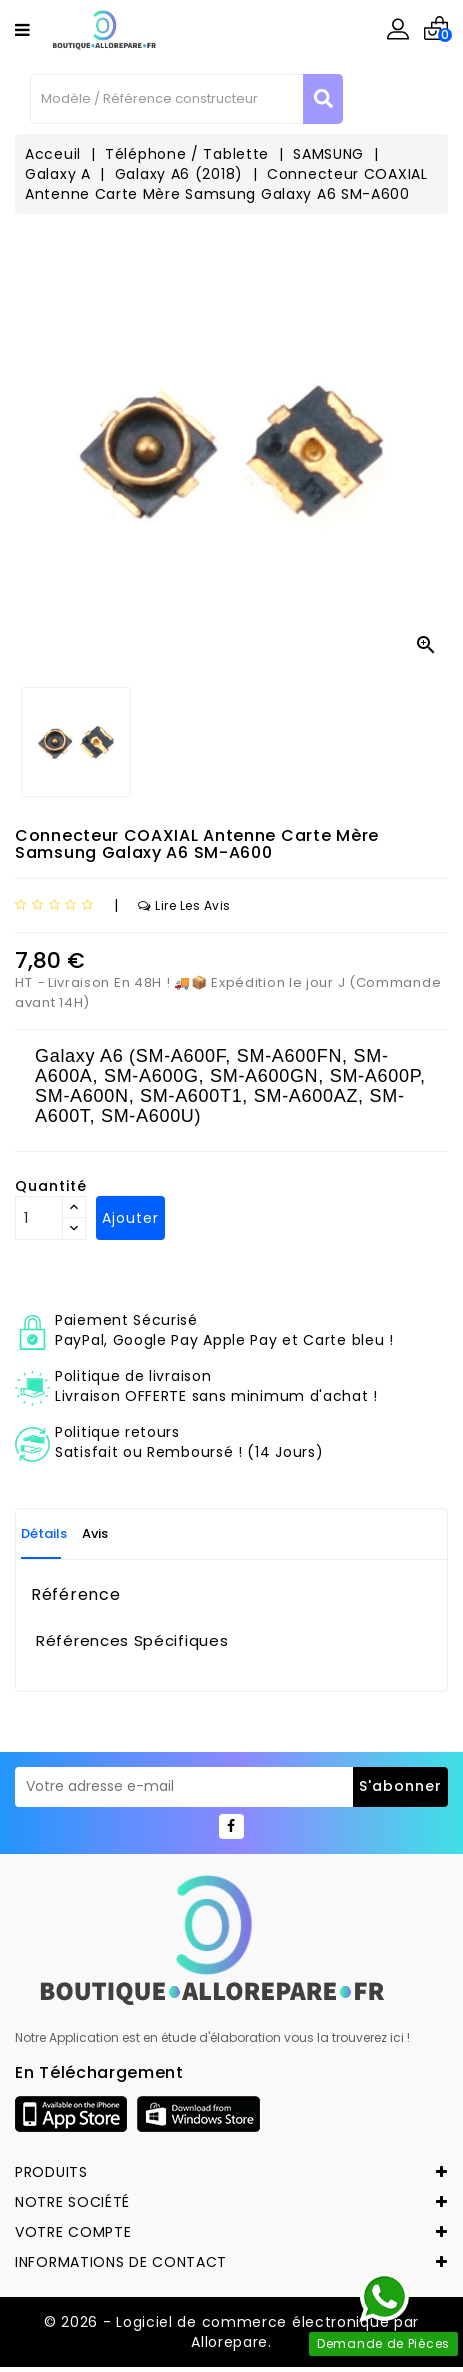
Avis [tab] (95, 1533)
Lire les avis (184, 905)
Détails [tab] (44, 1533)
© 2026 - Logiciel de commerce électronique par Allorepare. (231, 2332)
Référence (75, 1595)
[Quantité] (39, 1218)
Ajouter (130, 1218)
